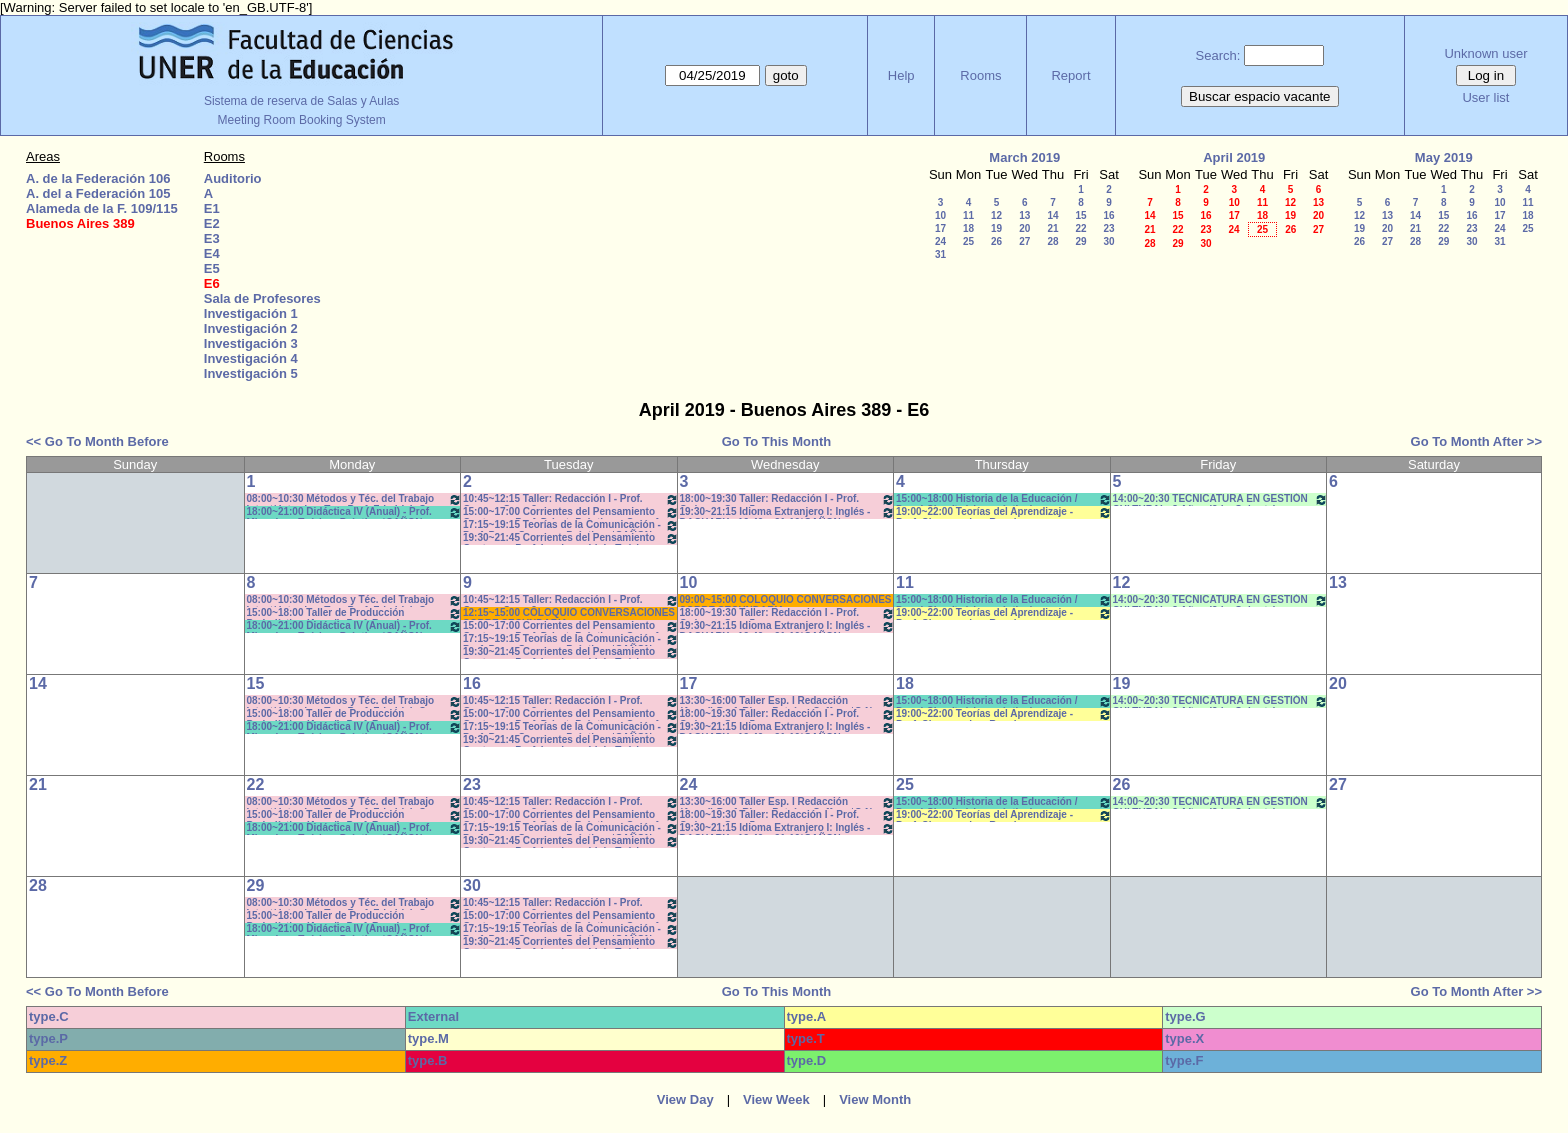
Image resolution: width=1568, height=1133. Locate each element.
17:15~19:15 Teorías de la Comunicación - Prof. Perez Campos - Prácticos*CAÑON (571, 525)
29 (1080, 241)
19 (996, 228)
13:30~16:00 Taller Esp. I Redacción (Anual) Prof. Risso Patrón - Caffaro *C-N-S (788, 701)
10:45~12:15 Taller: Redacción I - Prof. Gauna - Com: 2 (571, 499)
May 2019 (1444, 157)
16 (1108, 215)
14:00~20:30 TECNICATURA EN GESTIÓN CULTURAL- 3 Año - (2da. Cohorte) (1221, 499)
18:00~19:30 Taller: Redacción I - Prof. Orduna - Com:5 (788, 499)
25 (968, 241)
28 (1052, 241)
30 (1108, 241)
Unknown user (1485, 53)
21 (1052, 228)
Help (901, 75)
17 (940, 228)
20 (1024, 228)
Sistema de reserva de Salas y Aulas (301, 101)
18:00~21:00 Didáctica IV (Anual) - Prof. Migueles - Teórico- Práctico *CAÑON (355, 512)
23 (1108, 228)
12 (996, 215)
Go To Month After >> (1476, 441)
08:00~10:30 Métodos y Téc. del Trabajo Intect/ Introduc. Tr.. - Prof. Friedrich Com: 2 (355, 499)
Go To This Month (777, 441)
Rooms (980, 75)
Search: (1218, 55)
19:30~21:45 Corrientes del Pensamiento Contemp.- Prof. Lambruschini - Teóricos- (571, 538)
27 (1024, 241)
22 (1080, 228)
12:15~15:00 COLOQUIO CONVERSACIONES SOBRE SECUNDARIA (569, 613)
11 (968, 215)
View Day (685, 1099)
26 (996, 241)
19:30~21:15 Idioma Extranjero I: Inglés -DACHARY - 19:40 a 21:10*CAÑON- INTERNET (788, 512)
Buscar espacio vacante (1260, 96)
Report (1070, 75)
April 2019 (1234, 157)
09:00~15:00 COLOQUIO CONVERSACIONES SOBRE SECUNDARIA (786, 600)
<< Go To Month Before (97, 441)
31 (940, 254)
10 (940, 215)
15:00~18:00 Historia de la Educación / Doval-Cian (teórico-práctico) (1004, 499)
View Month (875, 1099)
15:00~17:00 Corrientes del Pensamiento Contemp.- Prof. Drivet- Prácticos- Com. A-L (571, 512)
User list (1485, 97)
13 (1024, 215)
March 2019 (1024, 157)
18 (968, 228)
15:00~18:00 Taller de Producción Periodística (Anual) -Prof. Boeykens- (355, 613)
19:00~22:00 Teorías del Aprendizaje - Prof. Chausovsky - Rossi (1004, 512)
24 (940, 241)
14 (1052, 215)
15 (1080, 215)
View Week (776, 1099)
